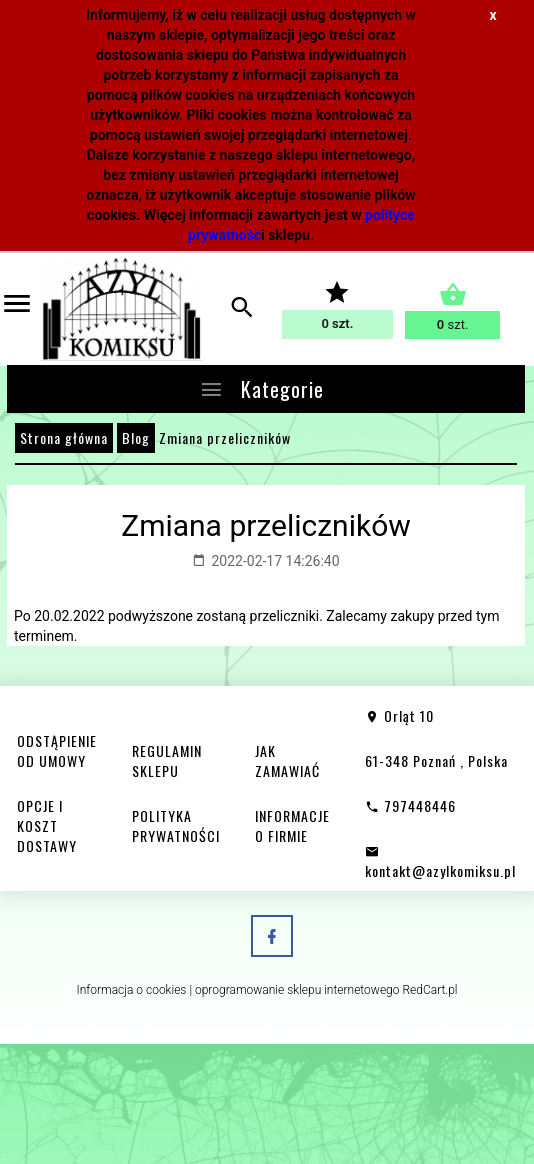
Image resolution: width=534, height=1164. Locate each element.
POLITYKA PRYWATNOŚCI (176, 825)
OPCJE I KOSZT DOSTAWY (47, 825)
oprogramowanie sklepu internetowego (297, 990)
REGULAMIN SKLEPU (167, 760)
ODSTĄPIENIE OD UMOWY (57, 750)
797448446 (410, 805)
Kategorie (261, 389)
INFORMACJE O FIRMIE (292, 825)
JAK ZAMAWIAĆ (287, 760)
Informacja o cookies (131, 990)
